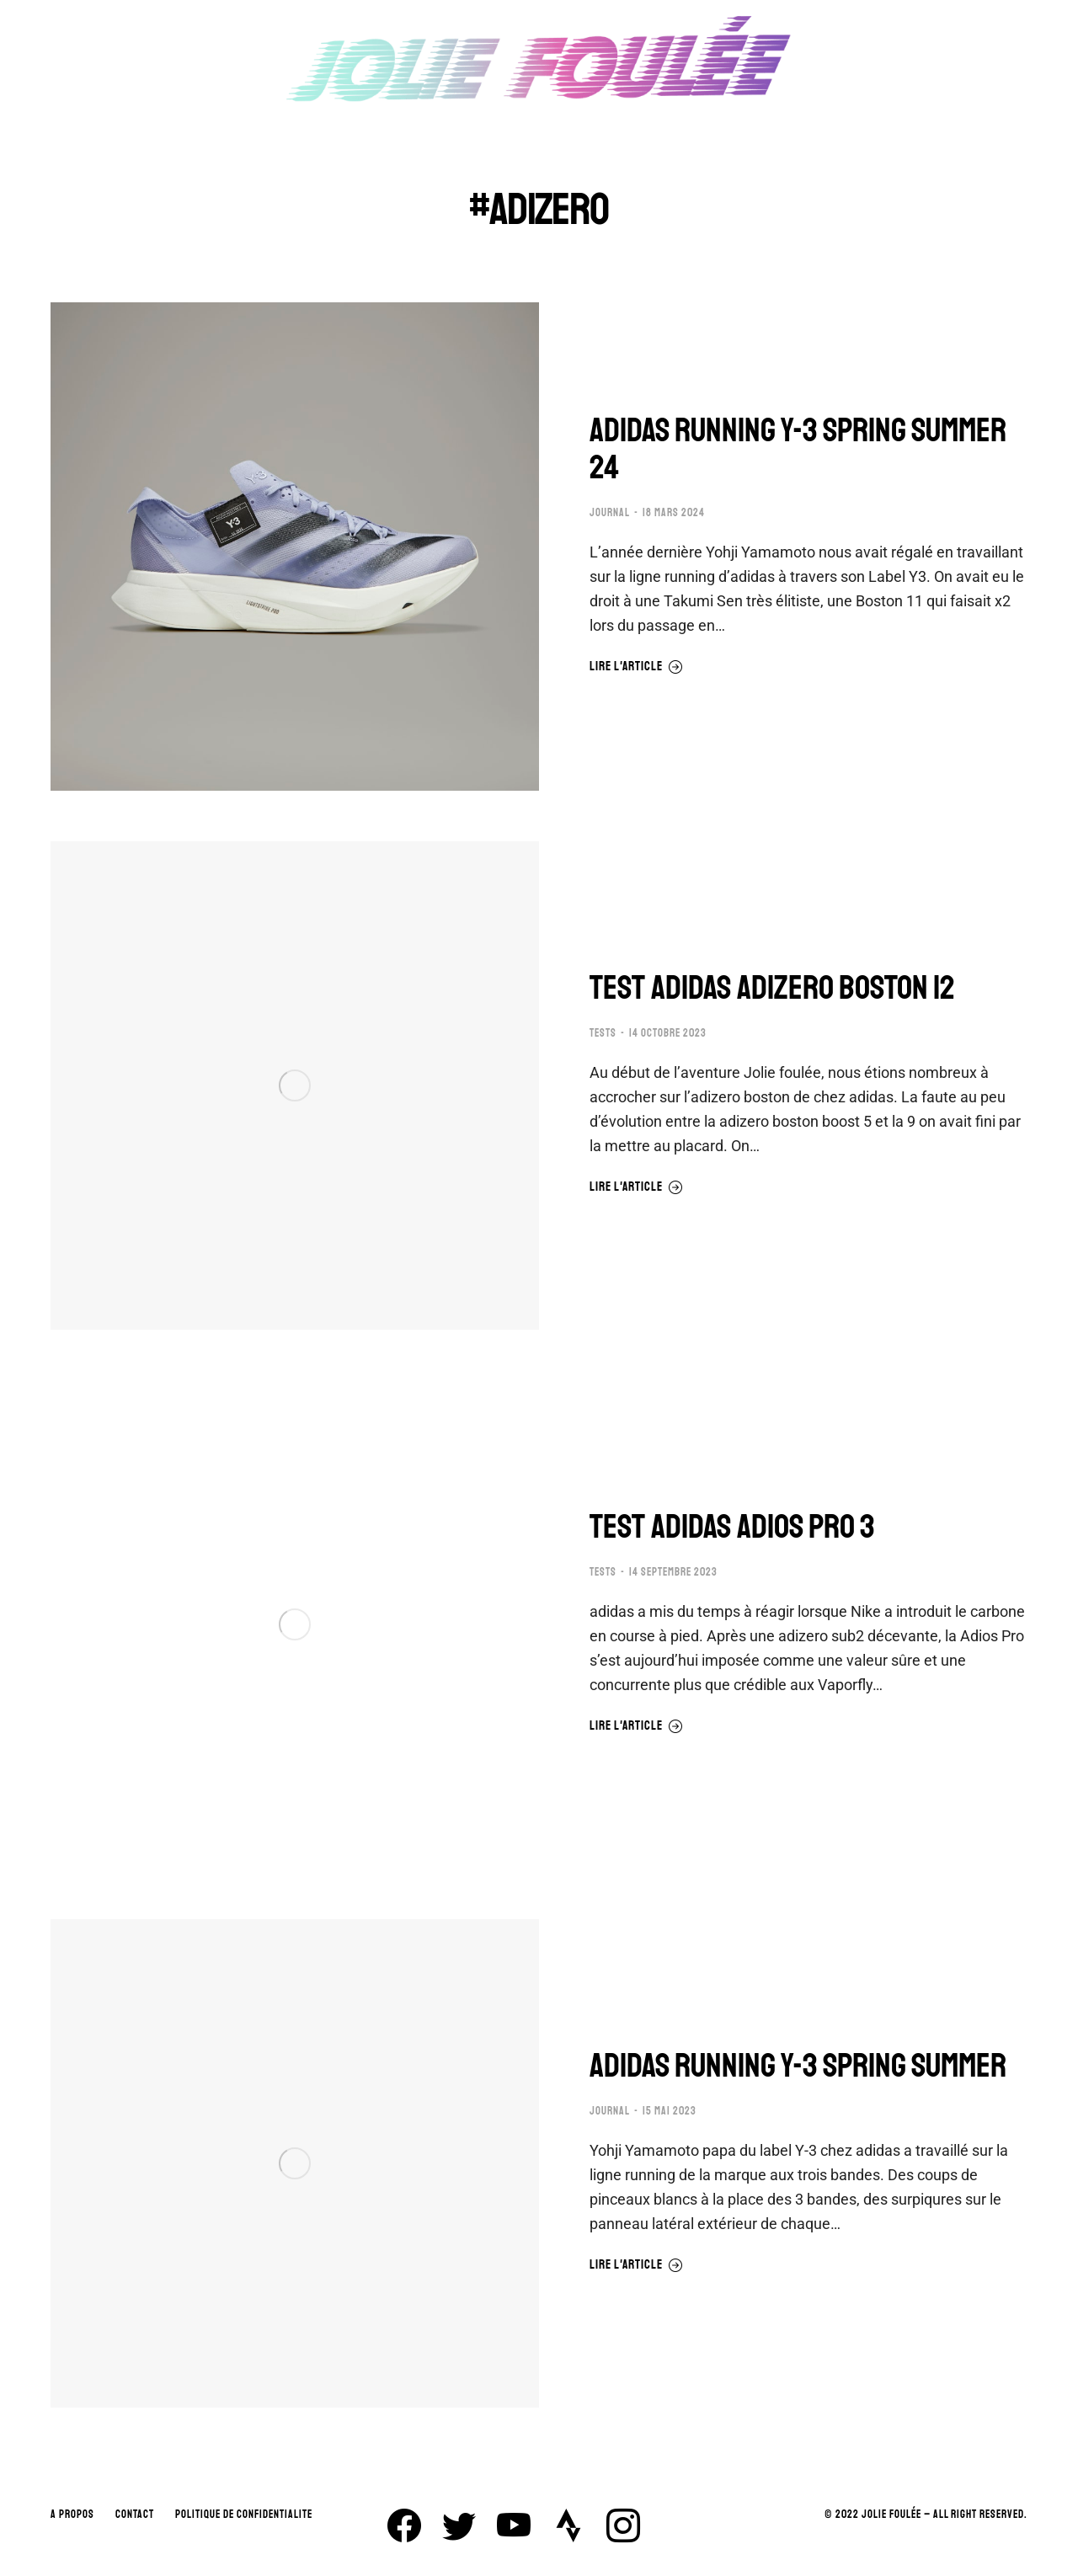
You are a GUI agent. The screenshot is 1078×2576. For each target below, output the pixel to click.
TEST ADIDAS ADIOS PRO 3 (732, 1526)
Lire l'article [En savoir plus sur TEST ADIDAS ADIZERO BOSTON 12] (636, 1187)
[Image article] (295, 546)
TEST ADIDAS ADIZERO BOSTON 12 (772, 987)
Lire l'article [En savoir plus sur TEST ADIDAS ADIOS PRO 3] (636, 1726)
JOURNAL (610, 513)
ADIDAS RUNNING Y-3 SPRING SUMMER (798, 2065)
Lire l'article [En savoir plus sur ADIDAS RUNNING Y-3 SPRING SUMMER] (636, 2265)
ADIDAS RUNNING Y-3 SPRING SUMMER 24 (798, 449)
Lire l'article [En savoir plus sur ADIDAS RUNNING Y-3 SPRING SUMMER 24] (636, 667)
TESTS (603, 1033)
